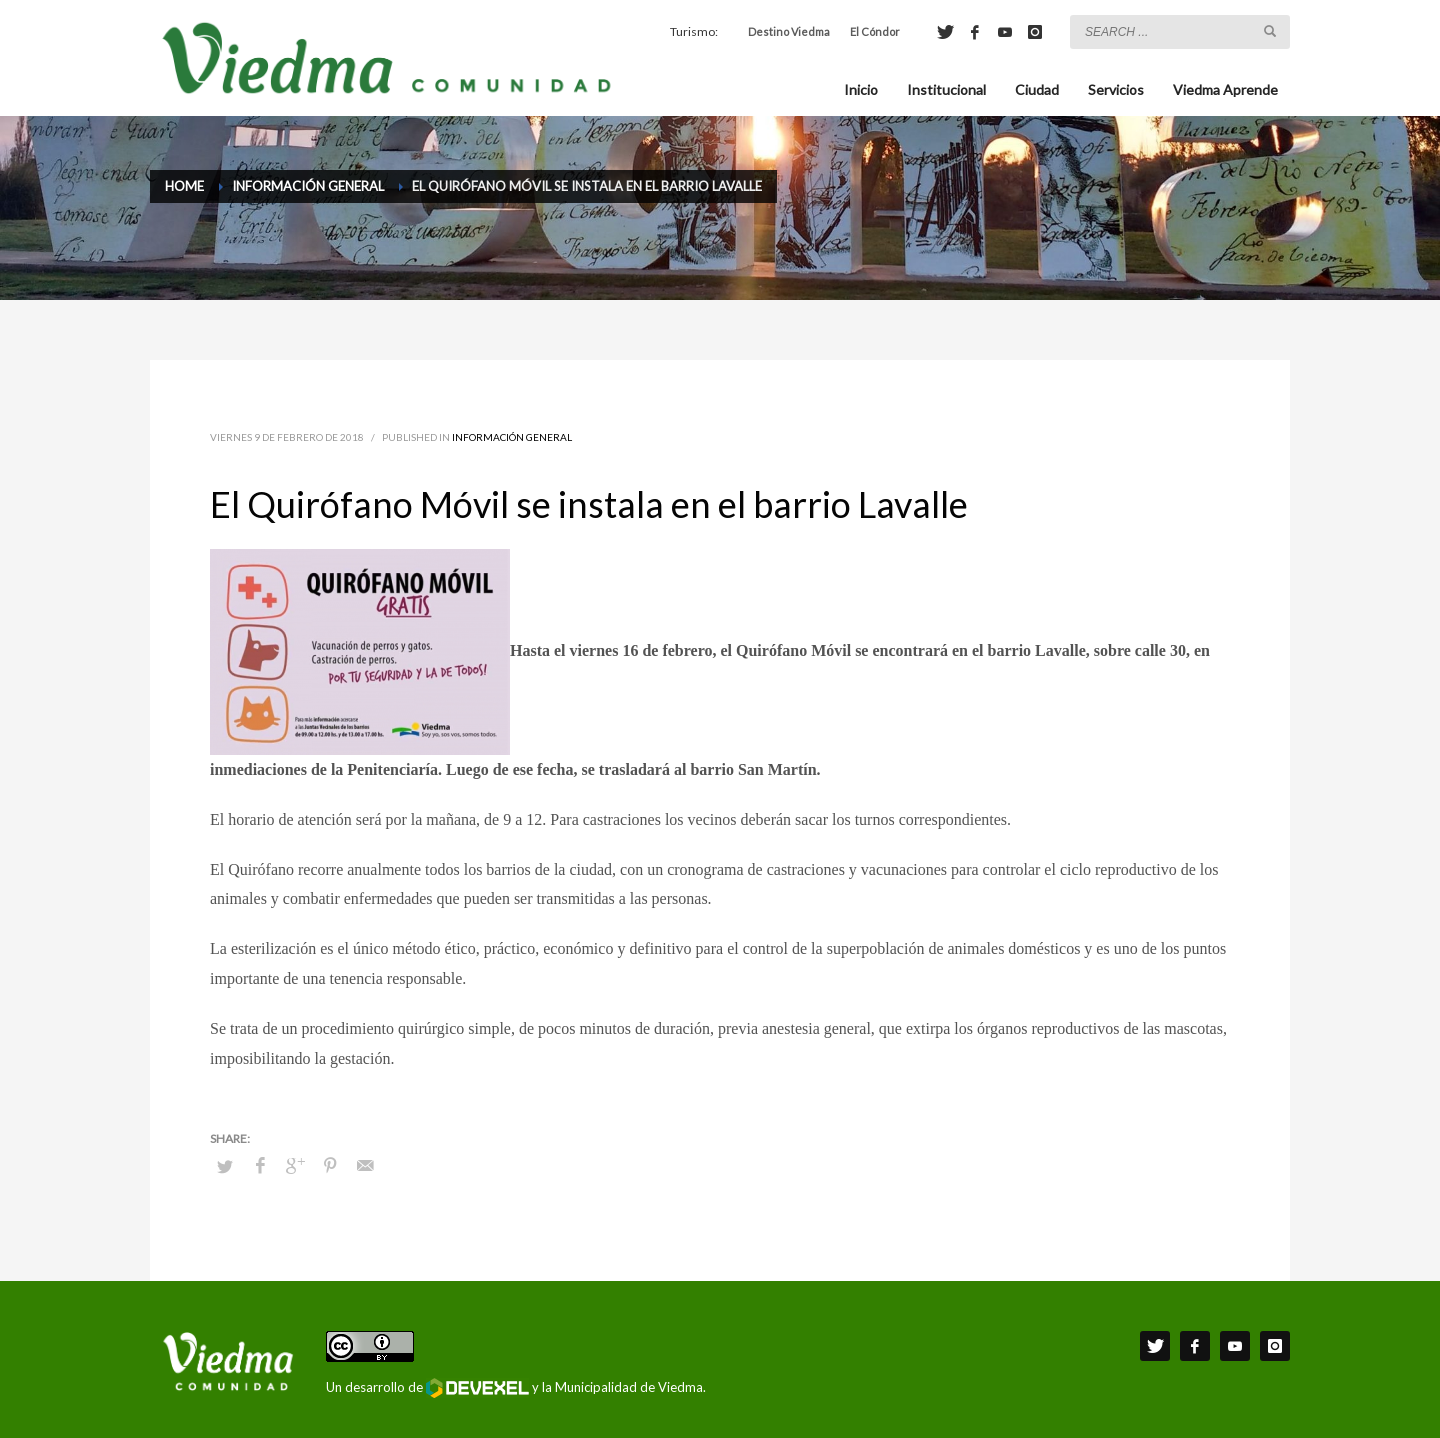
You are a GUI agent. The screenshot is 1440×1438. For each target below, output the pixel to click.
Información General (512, 437)
